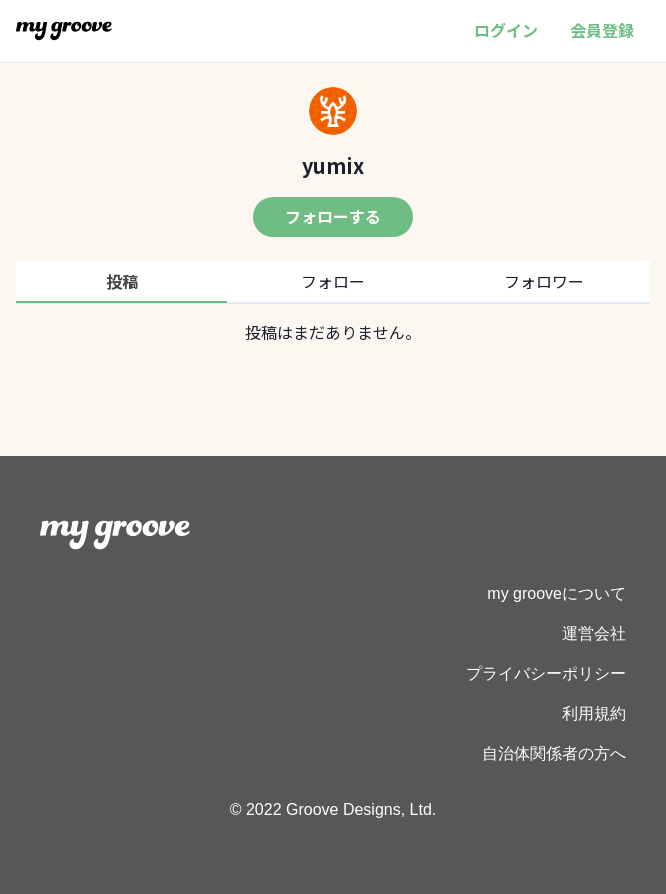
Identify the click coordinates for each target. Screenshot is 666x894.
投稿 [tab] (122, 281)
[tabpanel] (333, 332)
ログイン (506, 30)
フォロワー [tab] (544, 281)
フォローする (333, 216)
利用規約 (594, 713)
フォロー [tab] (333, 281)
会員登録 (602, 30)
